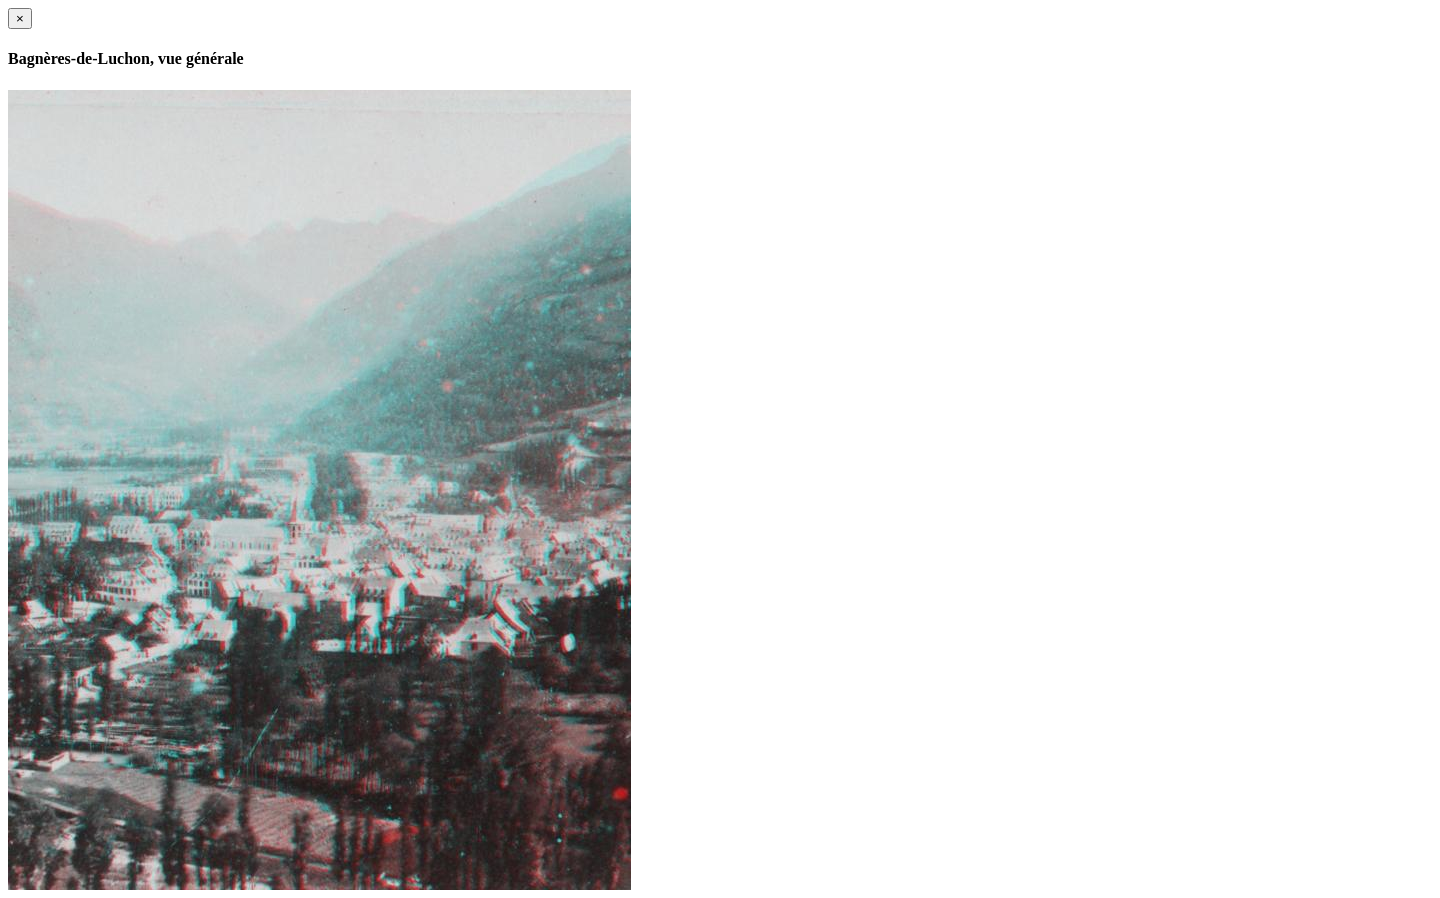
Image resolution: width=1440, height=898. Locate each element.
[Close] (20, 18)
